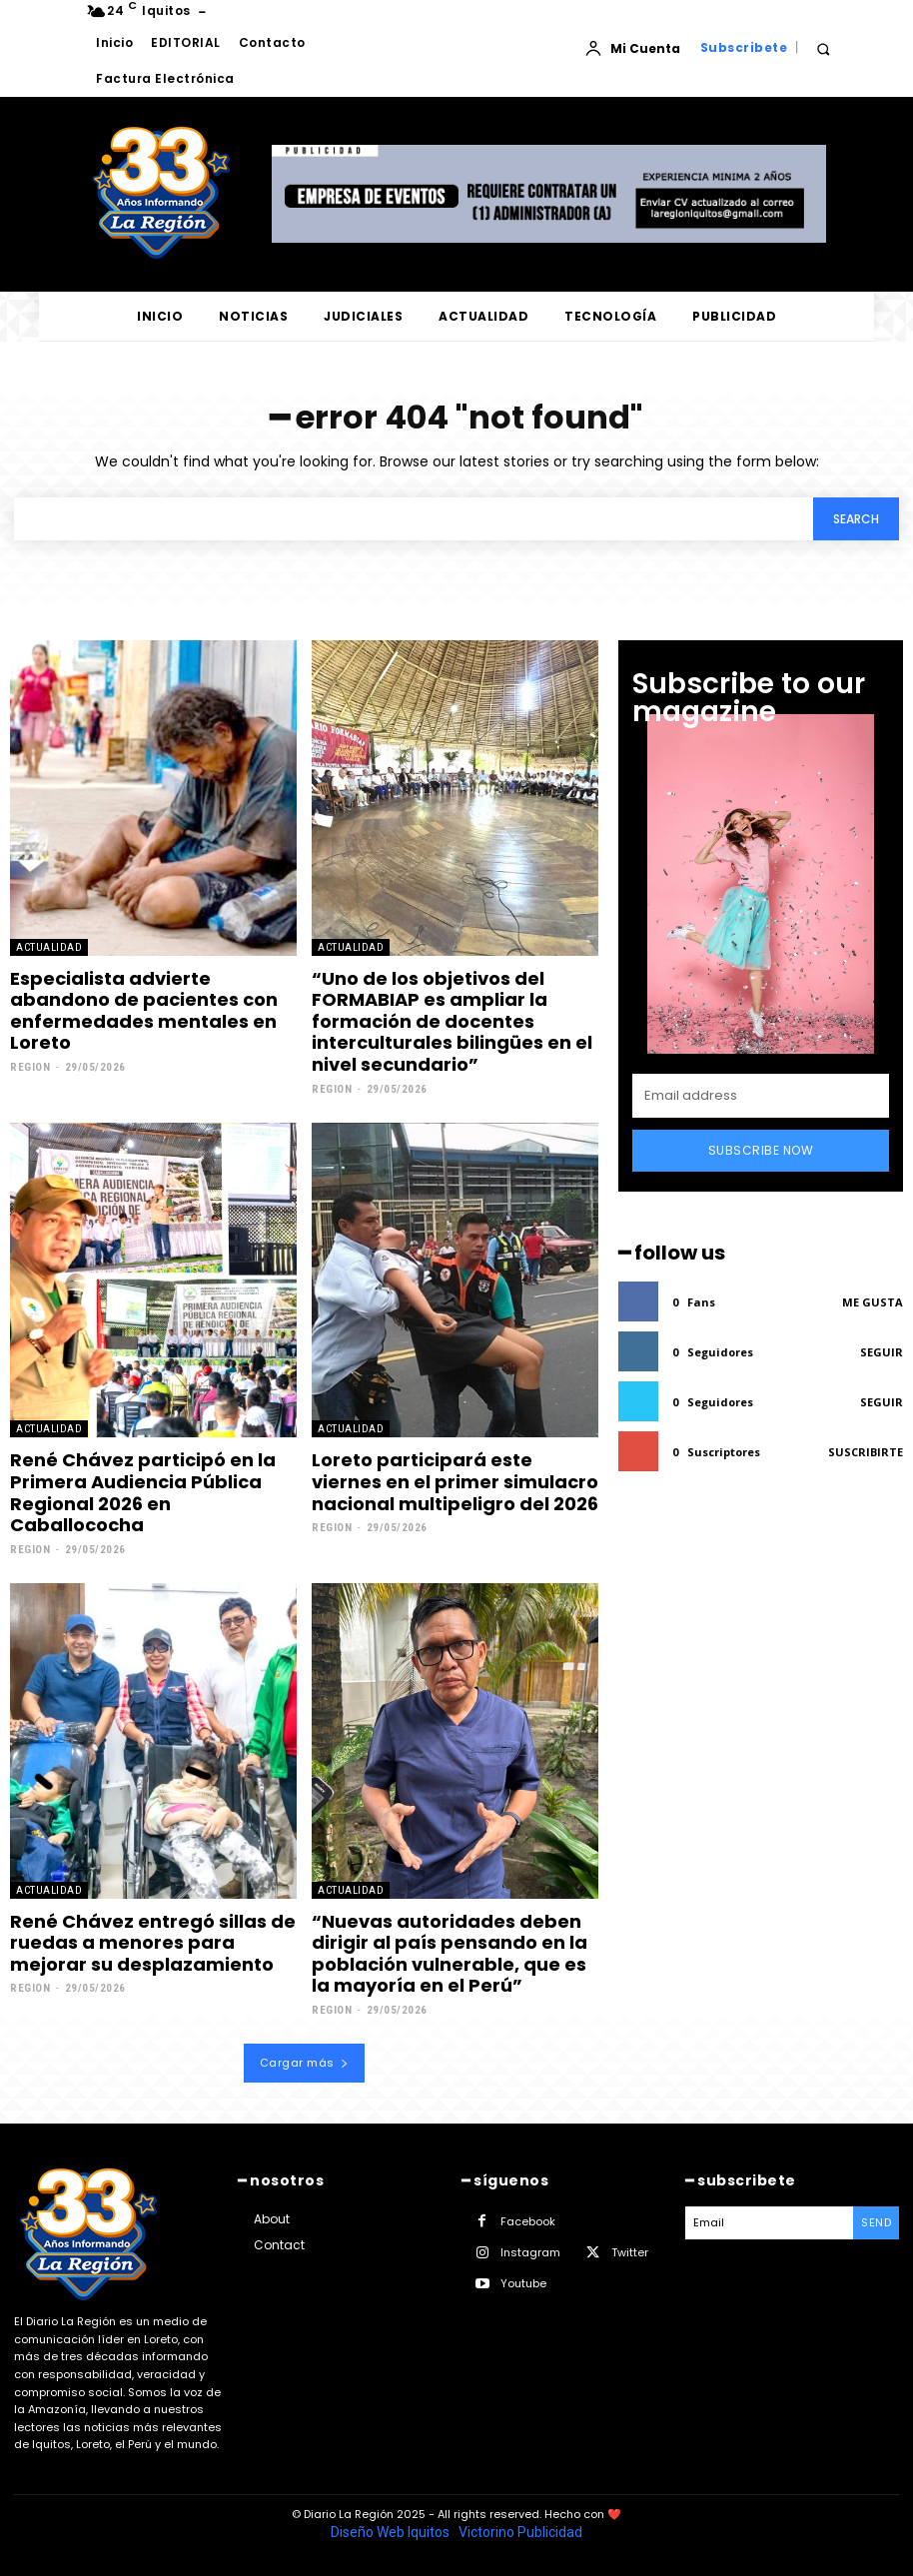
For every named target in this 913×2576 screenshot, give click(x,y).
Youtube (523, 2283)
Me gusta (872, 1301)
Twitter (629, 2252)
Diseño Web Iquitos (392, 2532)
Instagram (530, 2252)
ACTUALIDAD (49, 947)
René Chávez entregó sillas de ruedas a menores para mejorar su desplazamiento (153, 1943)
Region (30, 1067)
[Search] (856, 518)
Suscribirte (865, 1451)
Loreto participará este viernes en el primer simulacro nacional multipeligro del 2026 (455, 1481)
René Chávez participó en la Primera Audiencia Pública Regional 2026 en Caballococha (143, 1492)
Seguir (881, 1351)
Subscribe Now (761, 1150)
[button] (822, 48)
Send (876, 2222)
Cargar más (305, 2063)
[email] (760, 1096)
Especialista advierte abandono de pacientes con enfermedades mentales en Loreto (144, 1011)
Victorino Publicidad (520, 2532)
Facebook (527, 2221)
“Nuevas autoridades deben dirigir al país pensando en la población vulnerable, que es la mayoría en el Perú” (449, 1954)
